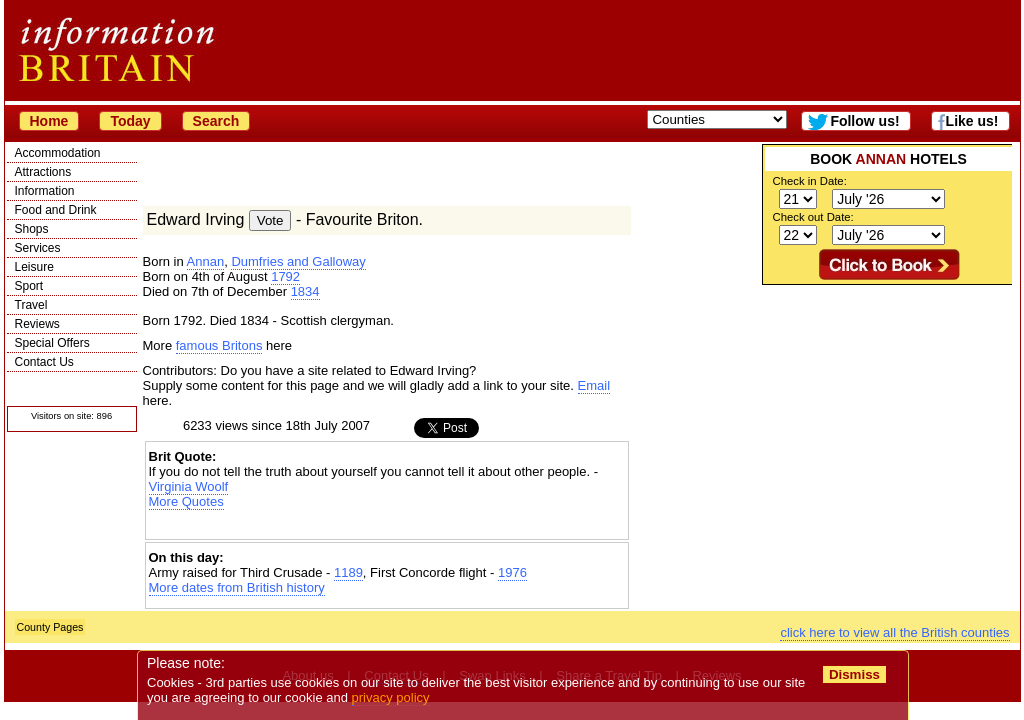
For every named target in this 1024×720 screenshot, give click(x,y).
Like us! (972, 121)
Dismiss (854, 674)
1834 (305, 291)
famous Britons (219, 345)
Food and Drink (56, 210)
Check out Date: (813, 217)
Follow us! (864, 121)
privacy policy (391, 697)
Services (38, 248)
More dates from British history (237, 587)
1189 (348, 572)
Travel (31, 305)
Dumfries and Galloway (298, 261)
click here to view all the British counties (894, 632)
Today (130, 121)
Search (216, 121)
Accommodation (58, 153)
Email (594, 385)
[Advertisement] (887, 410)
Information (45, 191)
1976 (512, 572)
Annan (206, 261)
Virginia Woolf (189, 486)
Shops (32, 229)
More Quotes (186, 501)
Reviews (37, 324)
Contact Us (44, 362)
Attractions (43, 172)
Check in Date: (810, 181)
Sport (29, 286)
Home (49, 121)
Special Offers (52, 343)
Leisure (34, 267)
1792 (285, 276)
